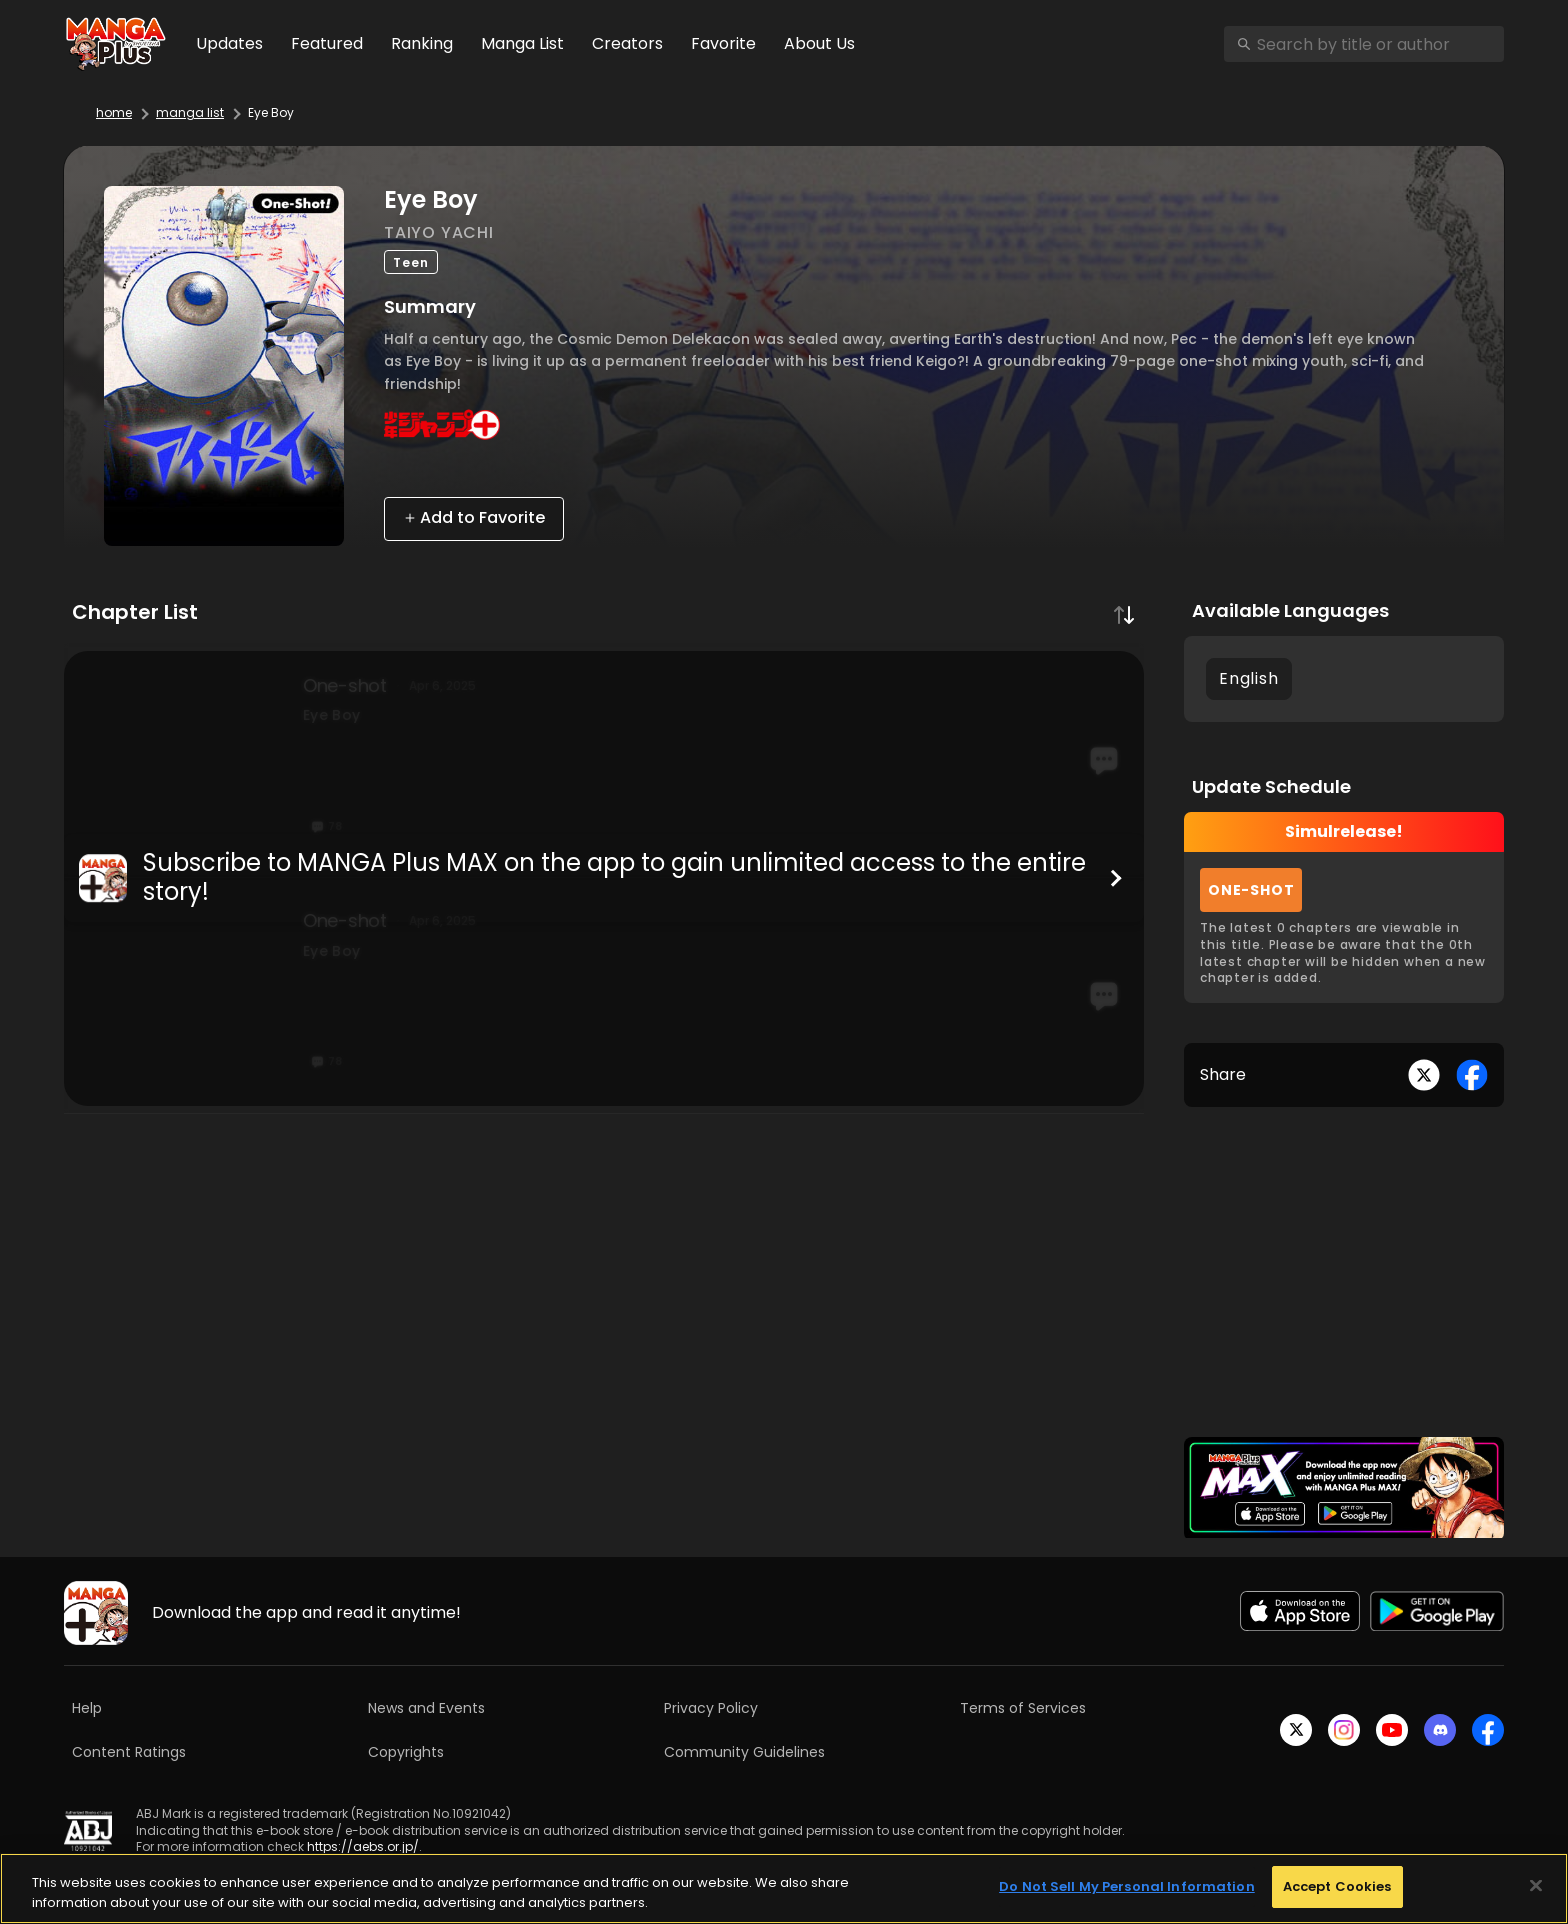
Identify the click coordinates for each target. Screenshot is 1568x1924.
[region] (784, 1888)
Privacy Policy (711, 1708)
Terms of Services (1023, 1708)
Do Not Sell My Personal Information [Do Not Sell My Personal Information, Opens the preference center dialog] (1127, 1886)
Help (87, 1708)
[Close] (1536, 1885)
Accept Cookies (1337, 1886)
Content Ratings (129, 1752)
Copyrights (406, 1752)
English (1249, 678)
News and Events (426, 1708)
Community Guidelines (744, 1752)
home (114, 112)
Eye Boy (271, 112)
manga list (190, 112)
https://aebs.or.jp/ (363, 1846)
